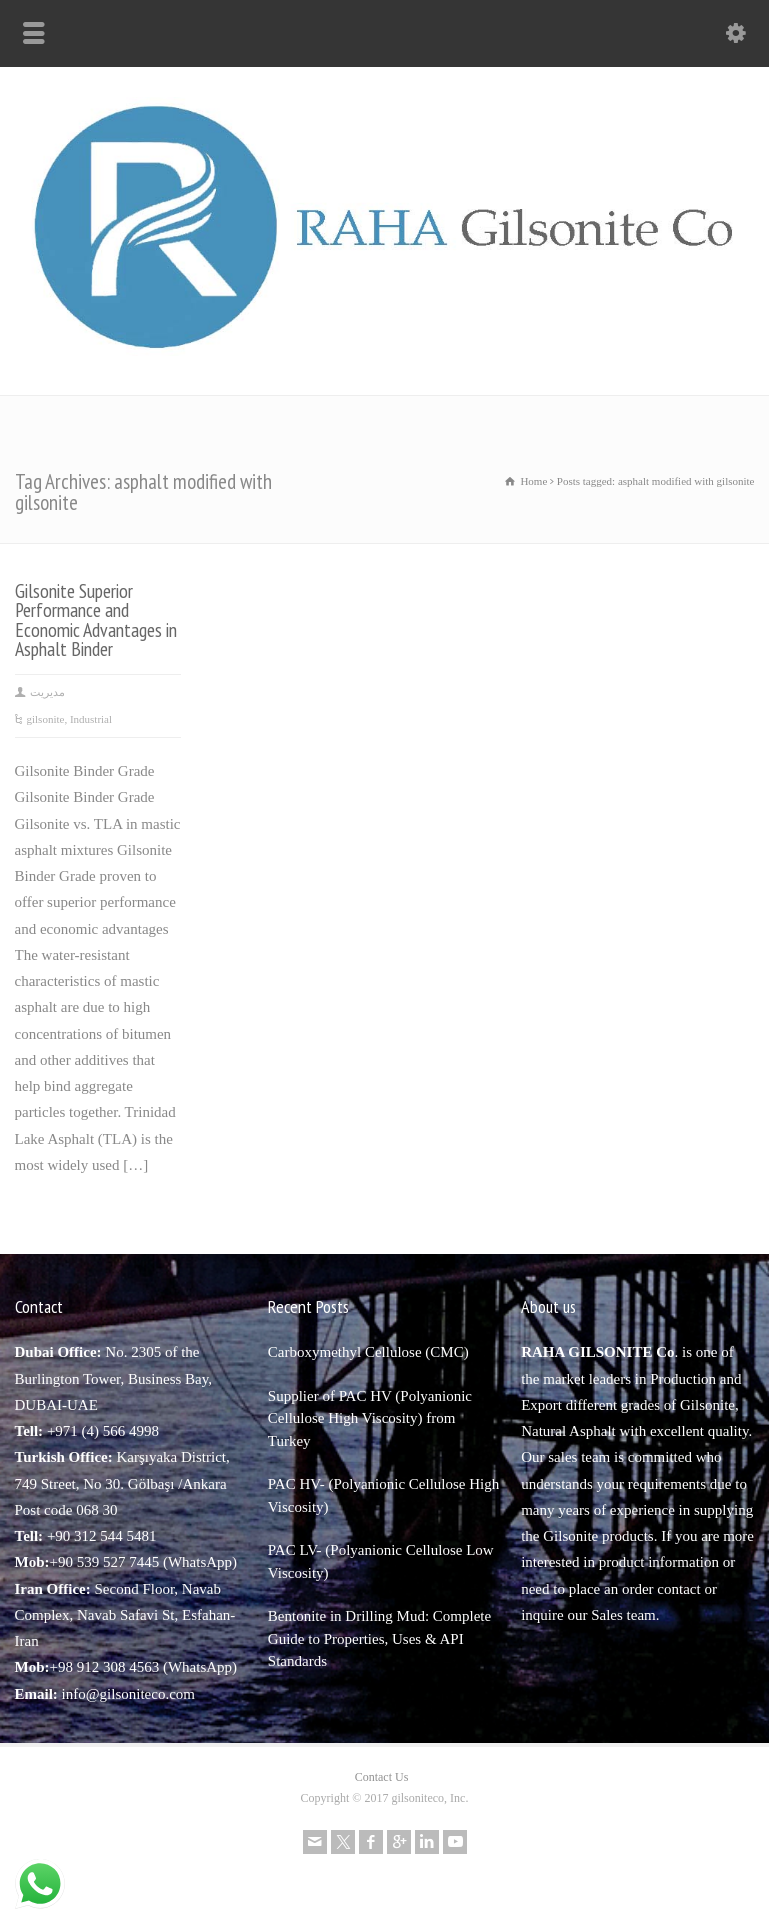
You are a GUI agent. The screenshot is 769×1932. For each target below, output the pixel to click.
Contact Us (382, 1777)
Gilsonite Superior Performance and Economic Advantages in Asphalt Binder (96, 620)
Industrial (91, 719)
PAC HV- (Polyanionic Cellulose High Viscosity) (383, 1495)
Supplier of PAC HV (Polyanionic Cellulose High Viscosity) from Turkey (370, 1418)
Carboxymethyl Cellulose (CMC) (368, 1352)
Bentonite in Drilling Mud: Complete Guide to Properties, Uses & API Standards (379, 1638)
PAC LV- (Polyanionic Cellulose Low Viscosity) (381, 1561)
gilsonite (46, 719)
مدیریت (47, 692)
